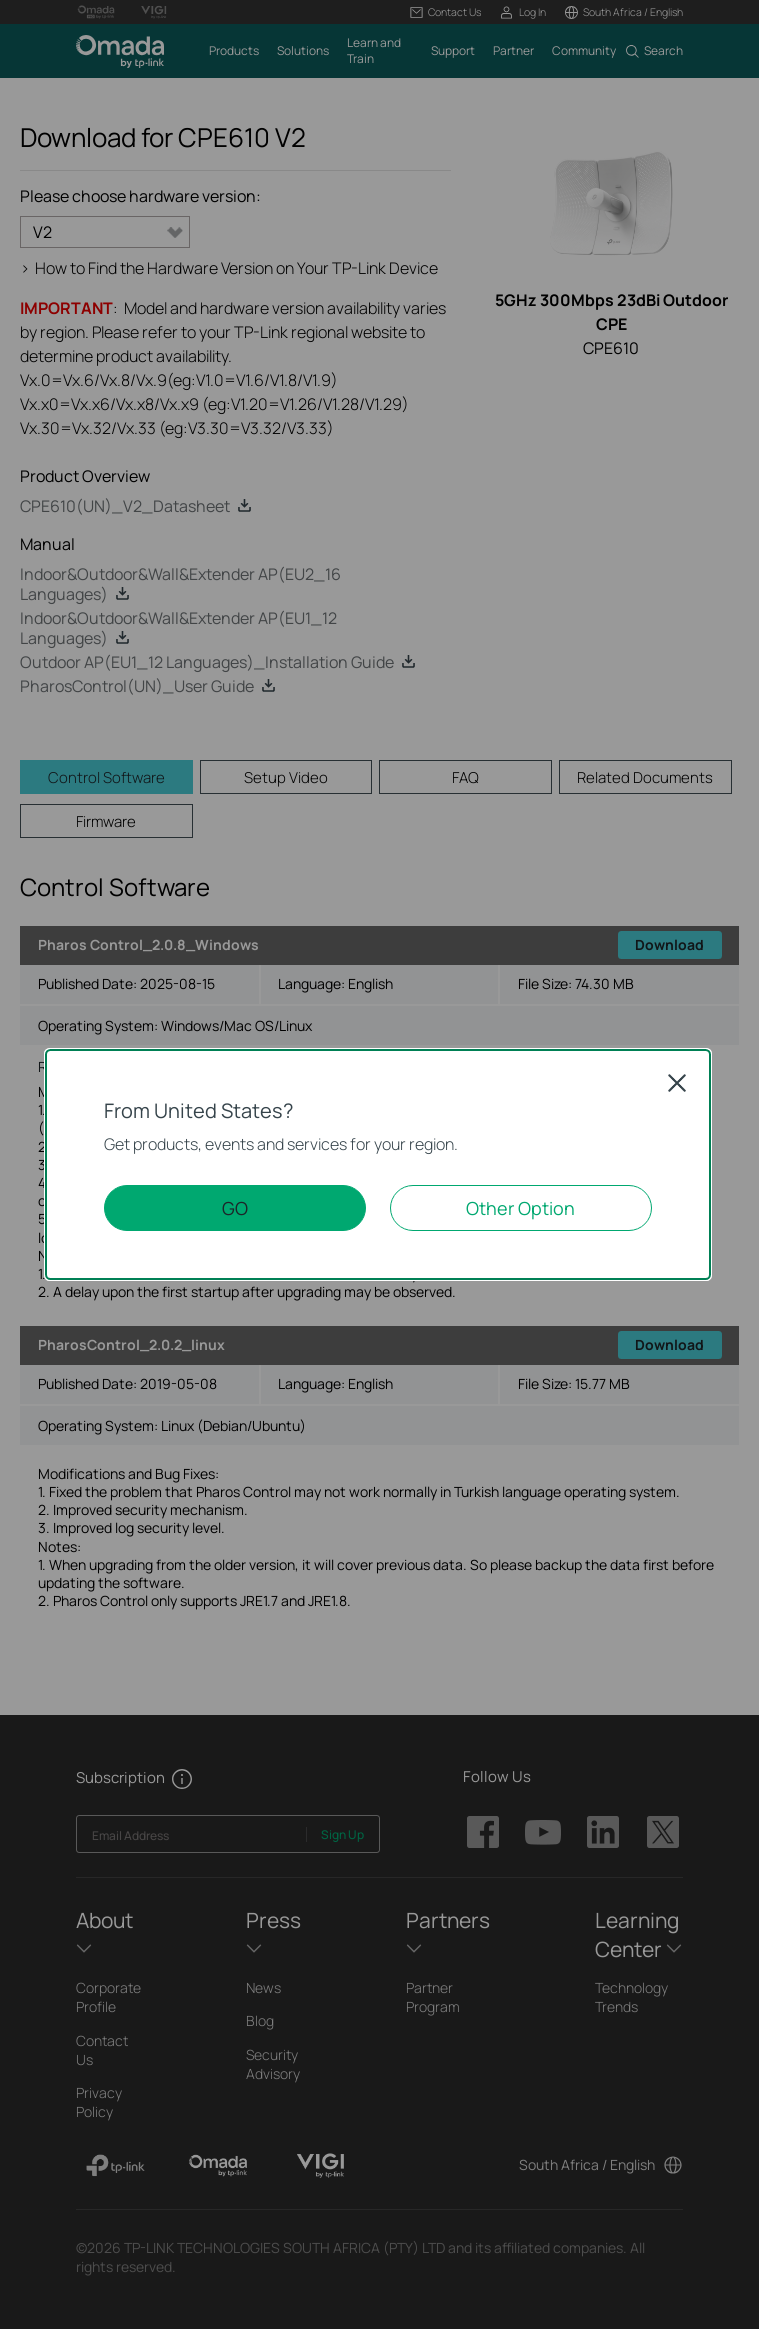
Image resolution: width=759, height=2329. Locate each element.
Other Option (520, 1208)
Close (677, 1083)
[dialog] (379, 1164)
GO (235, 1208)
